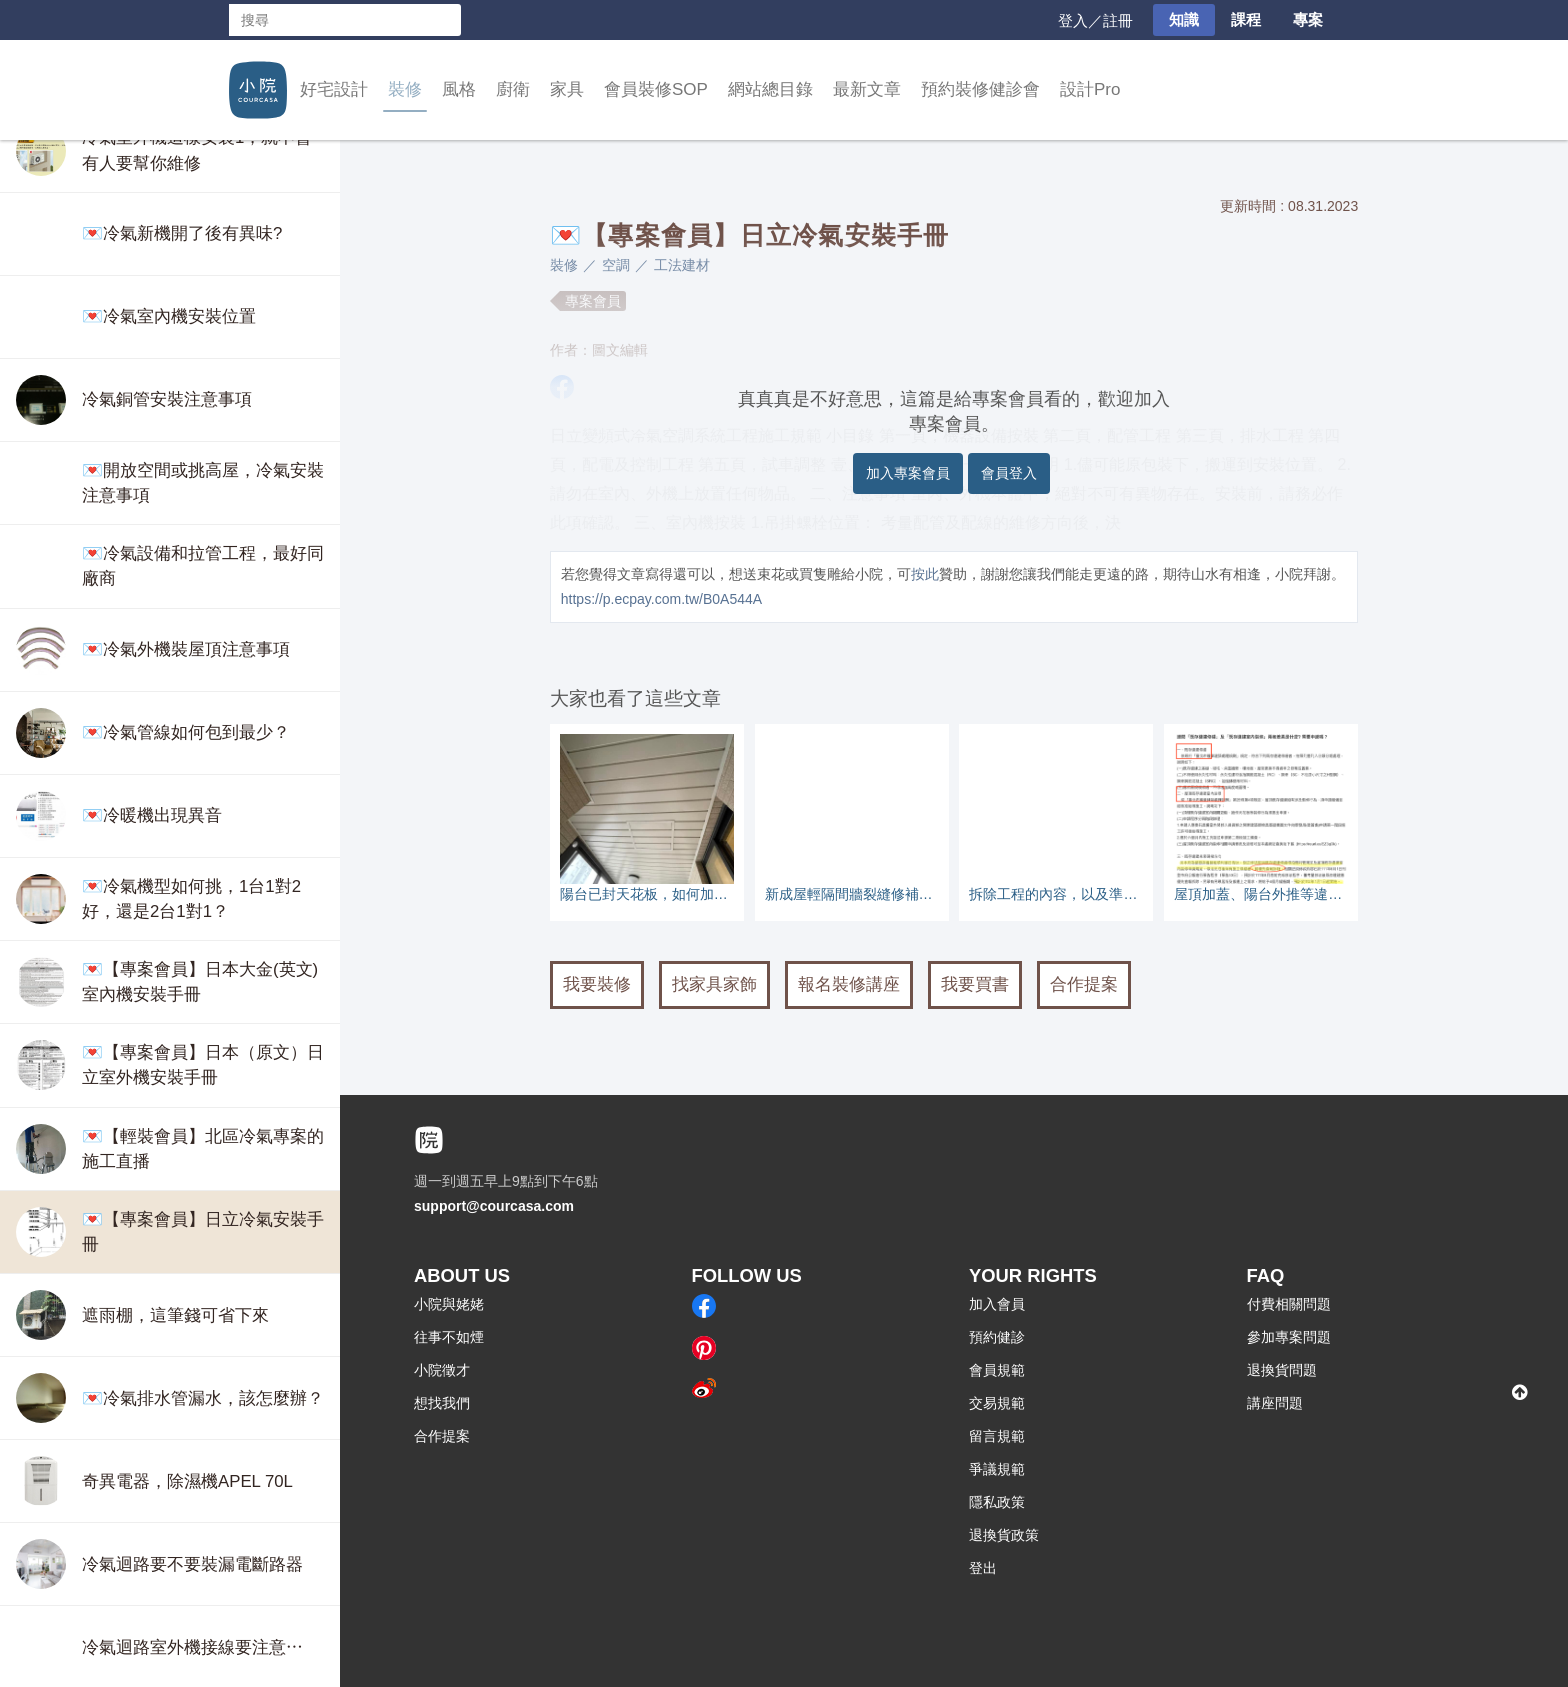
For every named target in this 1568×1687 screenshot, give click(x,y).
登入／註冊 (1095, 20)
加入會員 (997, 1304)
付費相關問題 (1289, 1304)
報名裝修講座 (849, 984)
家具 (567, 89)
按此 (925, 574)
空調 (616, 265)
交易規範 (997, 1403)
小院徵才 (442, 1370)
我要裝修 (597, 984)
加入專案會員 (908, 473)
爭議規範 (997, 1469)
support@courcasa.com (494, 1206)
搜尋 (445, 20)
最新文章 (867, 89)
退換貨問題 (1282, 1370)
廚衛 (513, 89)
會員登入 (1009, 473)
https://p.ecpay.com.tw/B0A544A (661, 599)
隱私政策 (997, 1502)
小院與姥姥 (449, 1304)
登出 (983, 1568)
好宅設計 (334, 89)
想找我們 (442, 1403)
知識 (1184, 19)
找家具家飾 (714, 984)
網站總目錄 (770, 89)
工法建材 (682, 265)
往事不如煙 (449, 1337)
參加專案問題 (1289, 1337)
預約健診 (997, 1337)
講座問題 (1275, 1403)
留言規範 (997, 1436)
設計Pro (1090, 89)
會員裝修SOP (656, 89)
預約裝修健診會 (980, 89)
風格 (459, 89)
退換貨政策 (1004, 1535)
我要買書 (975, 984)
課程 (1246, 19)
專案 (1308, 19)
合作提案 (1084, 984)
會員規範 (997, 1370)
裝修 (405, 89)
